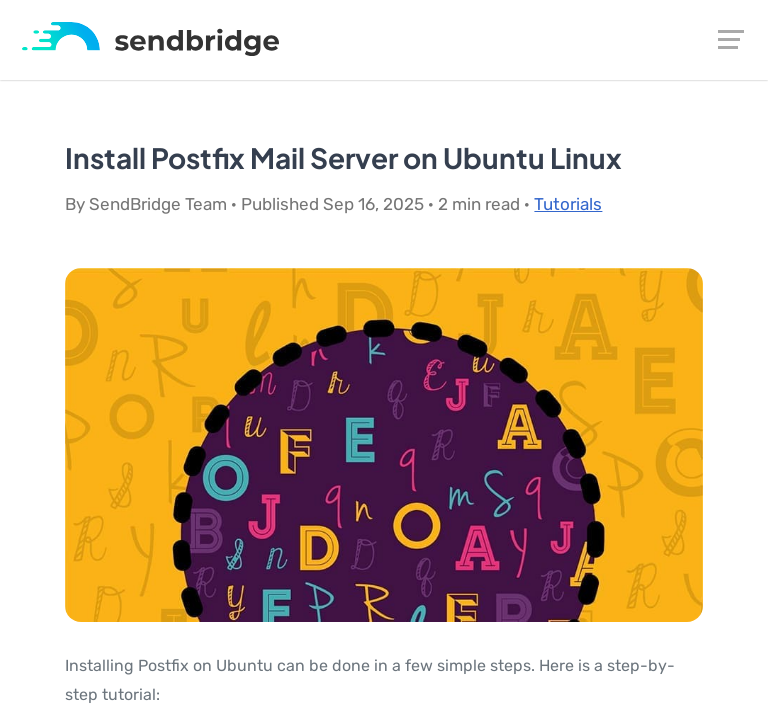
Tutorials (568, 204)
